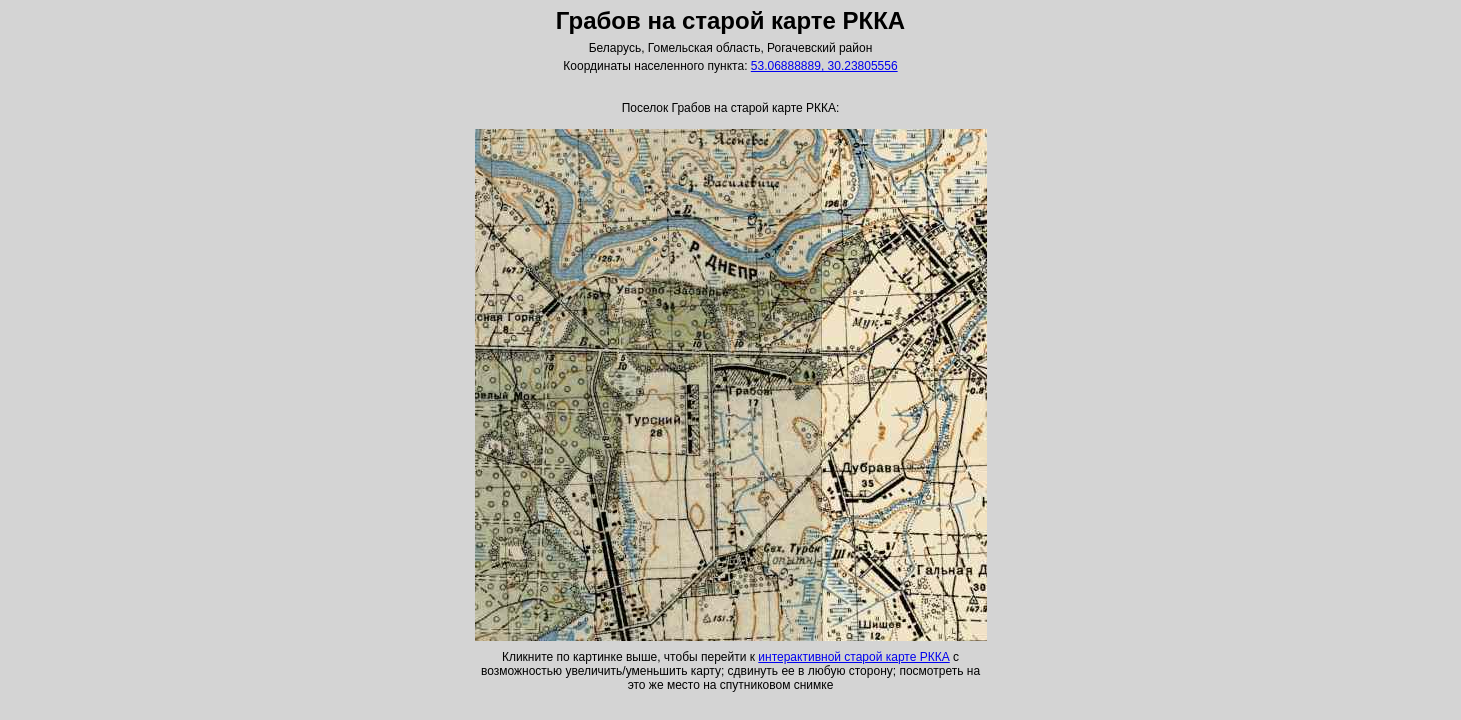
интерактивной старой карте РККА (853, 657)
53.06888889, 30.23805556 (824, 66)
